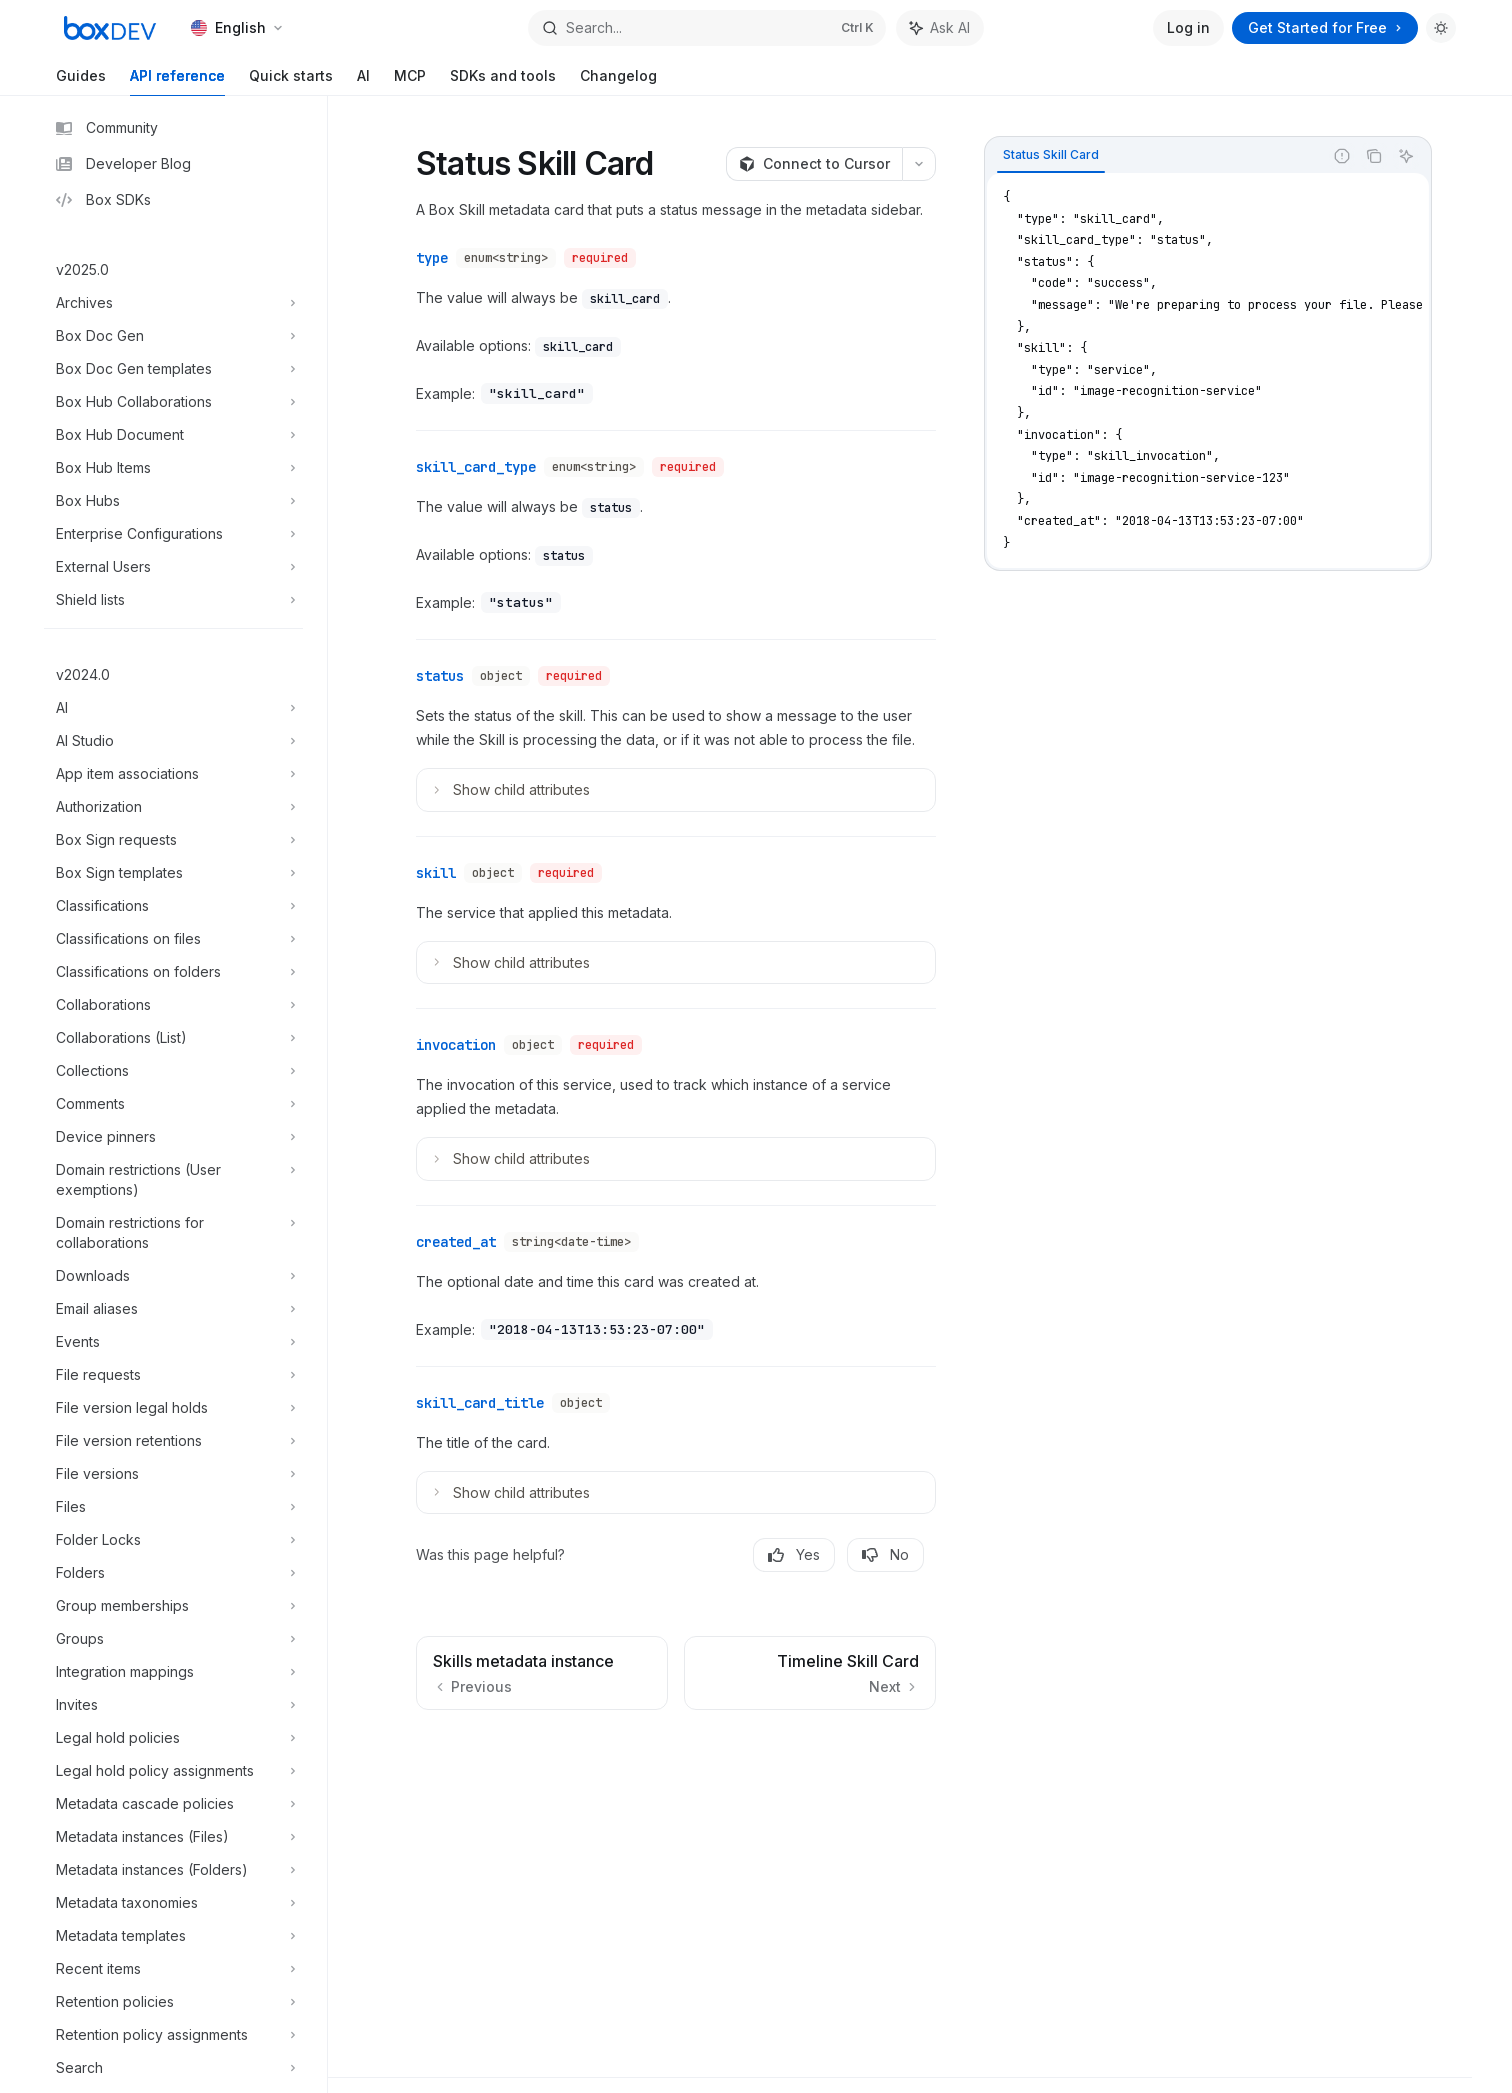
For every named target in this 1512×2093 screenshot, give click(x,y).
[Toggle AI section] (173, 708)
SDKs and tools (503, 81)
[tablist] (1154, 156)
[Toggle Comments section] (173, 1104)
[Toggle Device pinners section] (173, 1137)
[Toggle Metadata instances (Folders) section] (173, 1870)
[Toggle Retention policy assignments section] (173, 2035)
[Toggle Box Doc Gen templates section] (173, 369)
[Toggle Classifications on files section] (173, 939)
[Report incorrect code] (1342, 156)
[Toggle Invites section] (173, 1705)
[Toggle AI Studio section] (173, 741)
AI (363, 81)
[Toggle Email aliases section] (173, 1309)
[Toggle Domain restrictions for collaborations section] (173, 1233)
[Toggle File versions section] (173, 1474)
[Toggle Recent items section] (173, 1969)
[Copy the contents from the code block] (1374, 156)
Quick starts (291, 81)
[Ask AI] (1406, 156)
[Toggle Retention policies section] (173, 2002)
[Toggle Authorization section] (173, 807)
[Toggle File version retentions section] (173, 1441)
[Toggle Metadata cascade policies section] (173, 1804)
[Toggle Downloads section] (173, 1276)
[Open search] (707, 28)
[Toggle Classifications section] (173, 906)
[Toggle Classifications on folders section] (173, 972)
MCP (410, 81)
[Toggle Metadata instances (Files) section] (173, 1837)
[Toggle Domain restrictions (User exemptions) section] (173, 1180)
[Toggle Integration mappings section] (173, 1672)
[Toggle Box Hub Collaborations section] (173, 402)
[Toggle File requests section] (173, 1375)
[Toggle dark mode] (1441, 28)
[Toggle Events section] (173, 1342)
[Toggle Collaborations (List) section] (173, 1038)
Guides (81, 81)
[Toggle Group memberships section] (173, 1606)
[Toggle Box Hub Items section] (173, 468)
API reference (177, 81)
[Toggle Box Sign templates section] (173, 873)
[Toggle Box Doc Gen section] (173, 336)
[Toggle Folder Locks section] (173, 1540)
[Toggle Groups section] (173, 1639)
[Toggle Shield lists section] (173, 600)
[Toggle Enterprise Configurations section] (173, 534)
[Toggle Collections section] (173, 1071)
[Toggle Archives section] (173, 303)
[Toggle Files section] (173, 1507)
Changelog (618, 81)
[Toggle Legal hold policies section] (173, 1738)
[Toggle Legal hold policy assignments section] (173, 1771)
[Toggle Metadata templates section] (173, 1936)
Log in (1188, 27)
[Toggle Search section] (173, 2068)
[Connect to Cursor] (814, 164)
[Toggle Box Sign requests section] (173, 840)
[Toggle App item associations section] (173, 774)
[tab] (1051, 155)
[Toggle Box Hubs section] (173, 501)
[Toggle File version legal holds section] (173, 1408)
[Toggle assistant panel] (940, 28)
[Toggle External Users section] (173, 567)
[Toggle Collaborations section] (173, 1005)
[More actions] (919, 164)
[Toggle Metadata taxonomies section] (173, 1903)
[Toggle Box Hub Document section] (173, 435)
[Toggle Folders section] (173, 1573)
